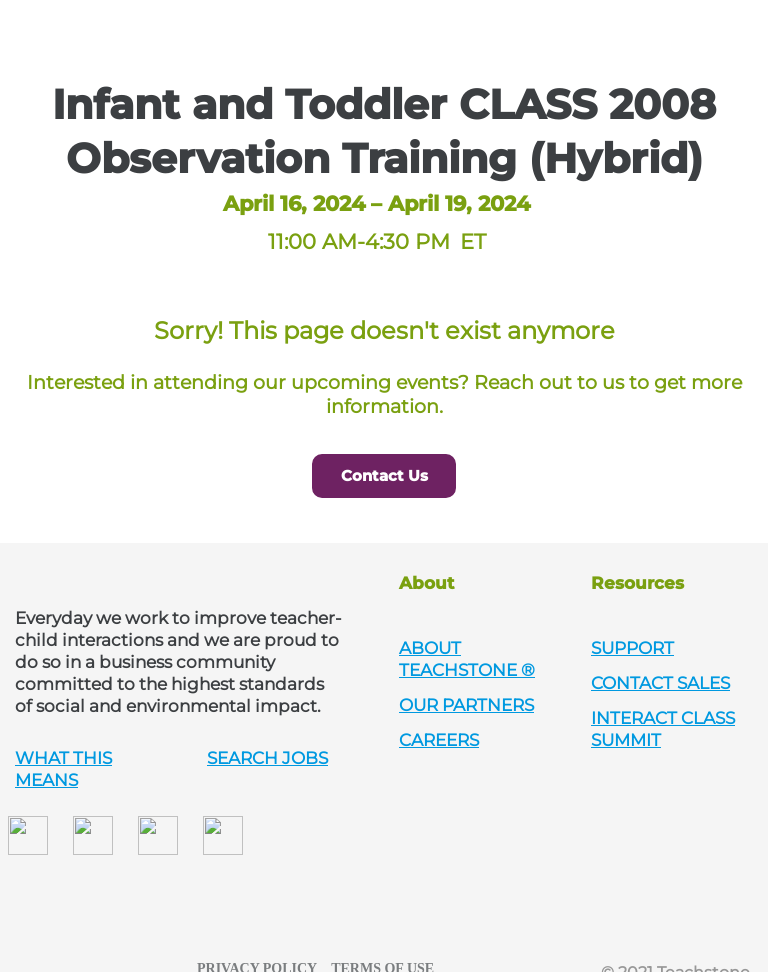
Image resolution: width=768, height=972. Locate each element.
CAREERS (439, 740)
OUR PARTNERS (466, 705)
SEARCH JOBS (267, 758)
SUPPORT (632, 648)
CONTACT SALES (660, 683)
